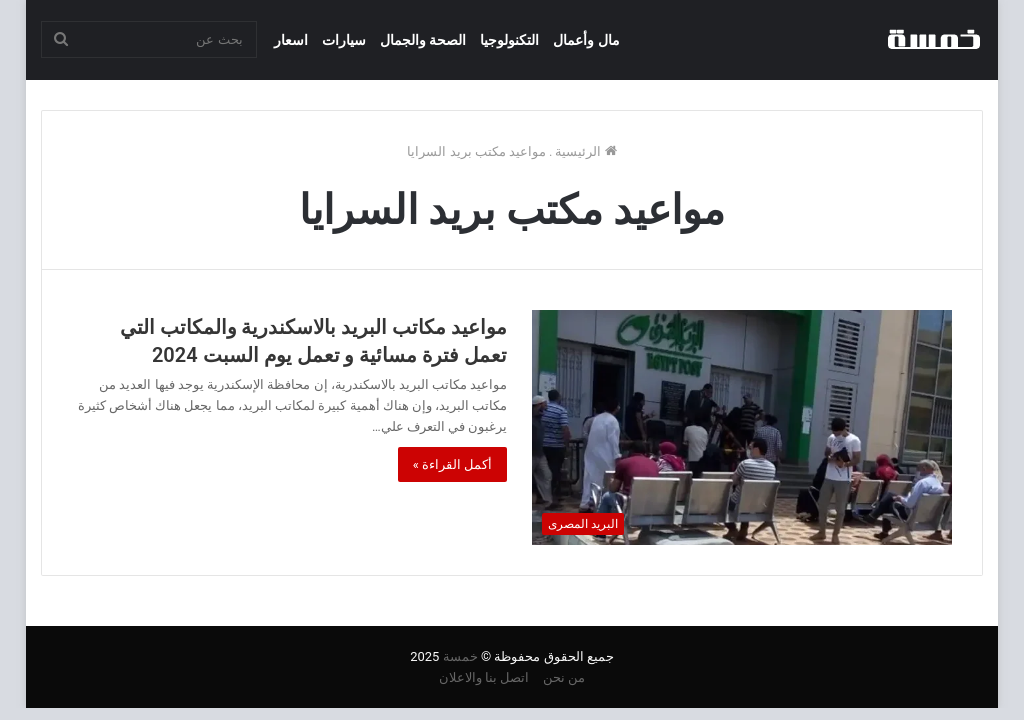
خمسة (460, 656)
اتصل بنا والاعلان (484, 677)
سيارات (344, 40)
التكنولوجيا (509, 40)
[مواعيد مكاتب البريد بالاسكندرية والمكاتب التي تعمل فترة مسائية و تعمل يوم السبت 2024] (742, 427)
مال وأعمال (586, 40)
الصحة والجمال (423, 40)
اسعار (291, 40)
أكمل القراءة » (453, 464)
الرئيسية (585, 151)
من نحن (564, 677)
